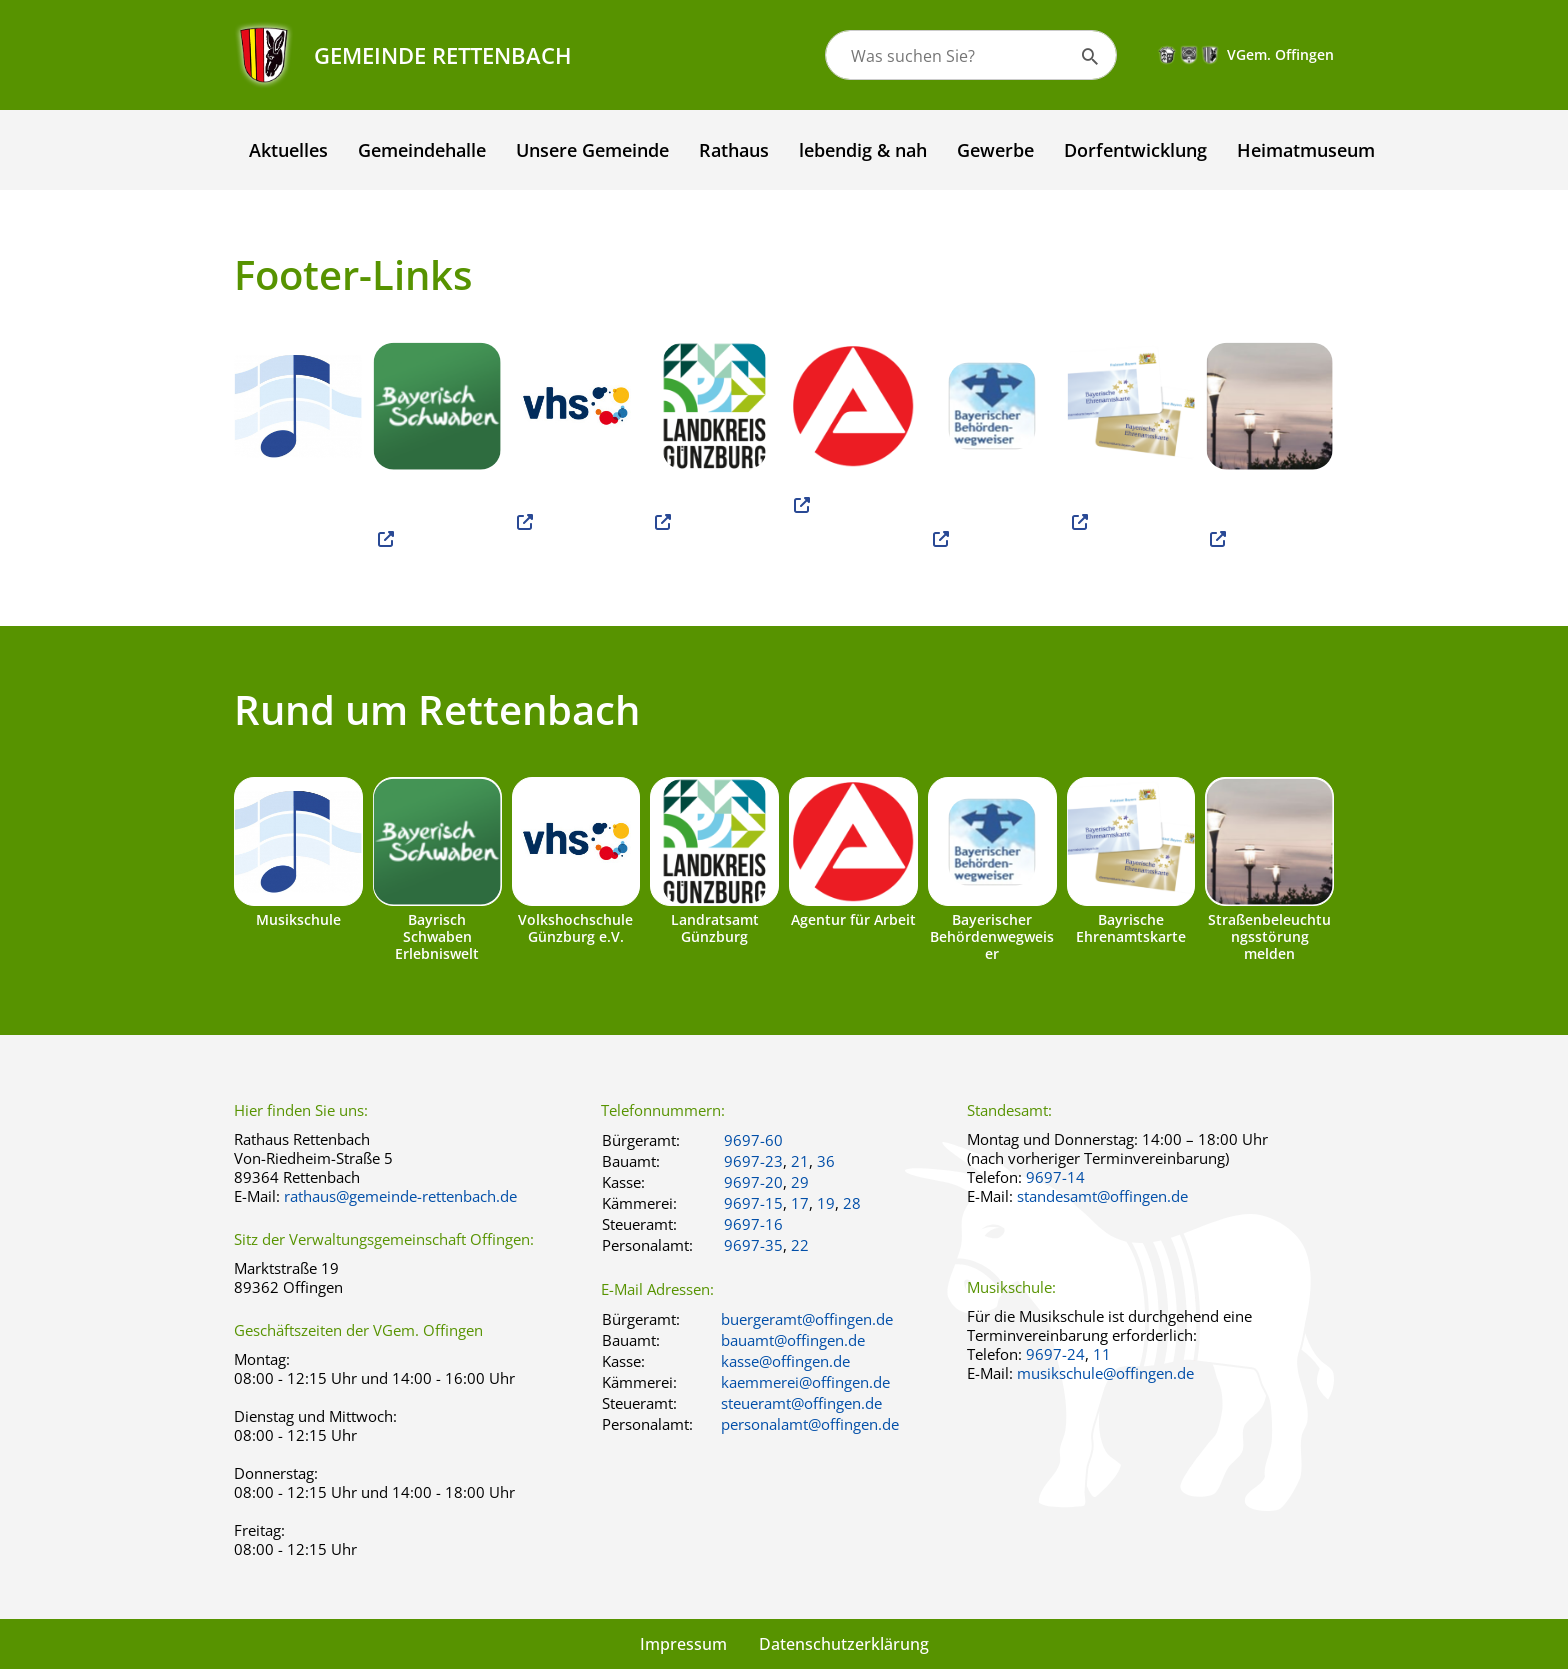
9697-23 (753, 1161)
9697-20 (753, 1182)
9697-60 (753, 1140)
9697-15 (753, 1203)
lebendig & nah (863, 150)
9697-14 (1055, 1177)
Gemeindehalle (422, 150)
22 (800, 1245)
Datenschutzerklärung (844, 1644)
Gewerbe (995, 150)
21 (800, 1161)
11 (1102, 1354)
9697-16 (753, 1224)
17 (800, 1203)
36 (826, 1161)
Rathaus (734, 150)
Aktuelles (288, 150)
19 (826, 1203)
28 (852, 1203)
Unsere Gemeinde (592, 150)
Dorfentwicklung (1135, 150)
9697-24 (1055, 1354)
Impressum (683, 1644)
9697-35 (753, 1245)
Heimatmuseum (1306, 150)
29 (800, 1182)
